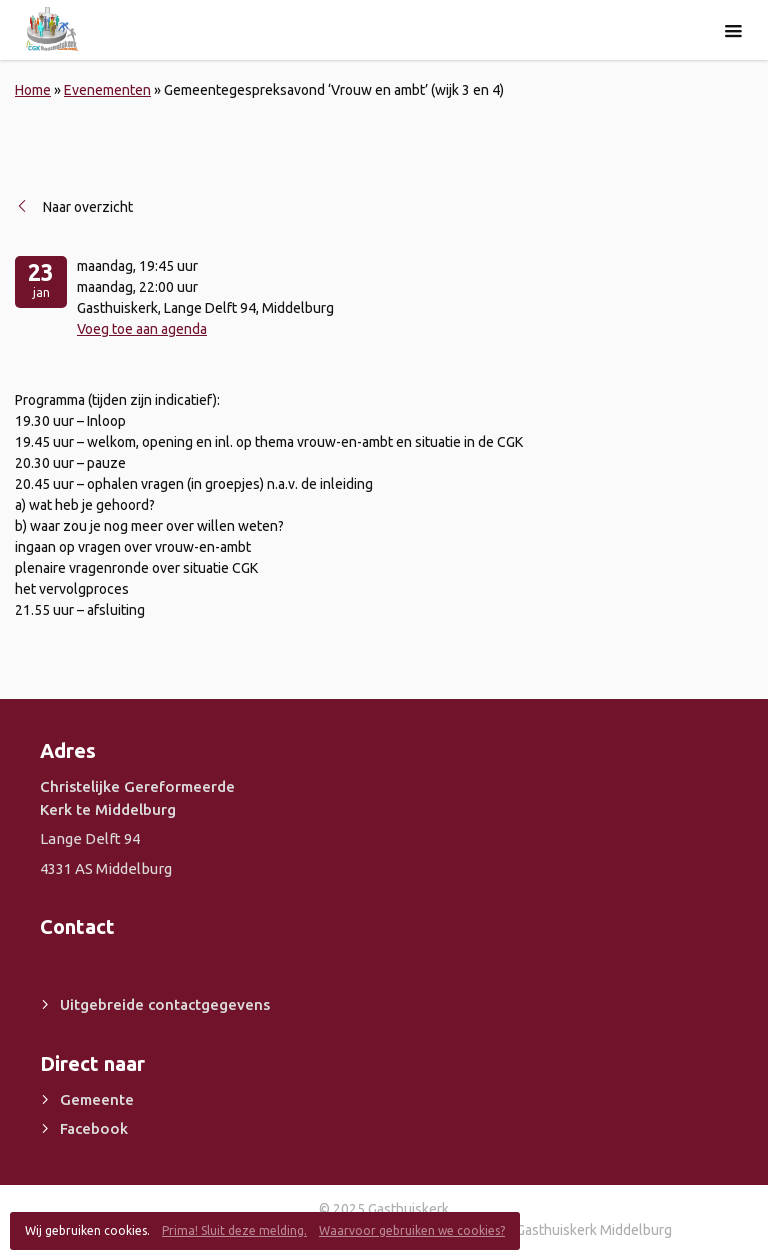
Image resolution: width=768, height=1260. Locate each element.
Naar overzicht (88, 207)
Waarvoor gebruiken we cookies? (412, 1230)
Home (33, 90)
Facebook (94, 1128)
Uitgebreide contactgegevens (165, 1004)
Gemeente (97, 1099)
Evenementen (107, 90)
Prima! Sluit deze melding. (234, 1230)
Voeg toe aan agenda (142, 329)
